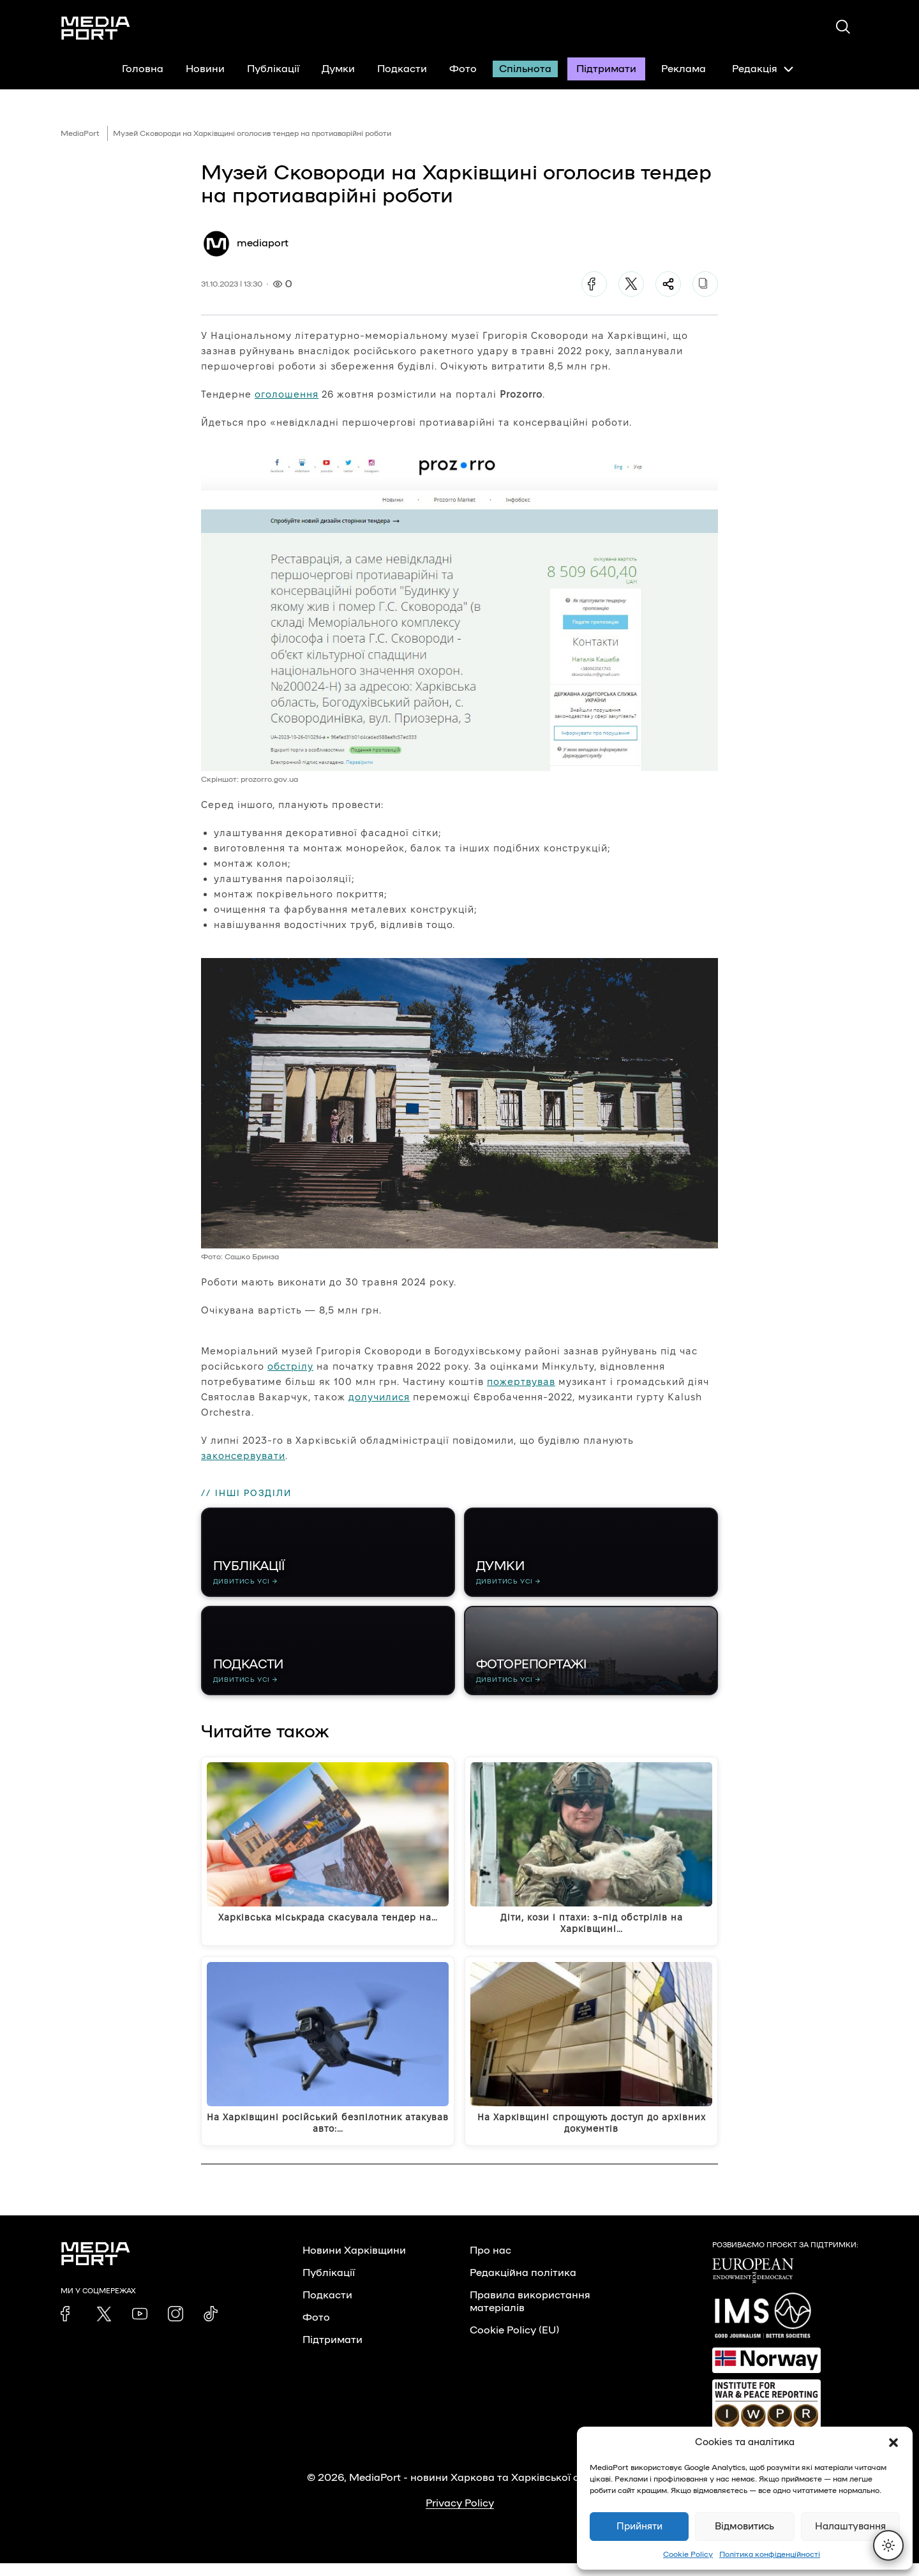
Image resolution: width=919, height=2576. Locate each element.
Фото (463, 69)
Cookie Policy (688, 2554)
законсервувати (243, 1455)
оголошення (286, 394)
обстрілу (290, 1366)
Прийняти (639, 2526)
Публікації (273, 69)
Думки (338, 69)
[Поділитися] (668, 284)
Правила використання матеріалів (530, 2314)
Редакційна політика (523, 2285)
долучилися (379, 1396)
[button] (893, 2442)
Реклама (683, 69)
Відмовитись (744, 2526)
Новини (205, 69)
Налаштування (850, 2526)
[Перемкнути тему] (888, 2545)
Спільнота (525, 69)
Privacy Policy (460, 2516)
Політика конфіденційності (769, 2554)
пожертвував (521, 1381)
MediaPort (80, 133)
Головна (142, 69)
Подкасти (402, 69)
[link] (68, 2326)
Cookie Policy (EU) (514, 2343)
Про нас (490, 2263)
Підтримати (606, 69)
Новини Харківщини (354, 2263)
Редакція (762, 69)
